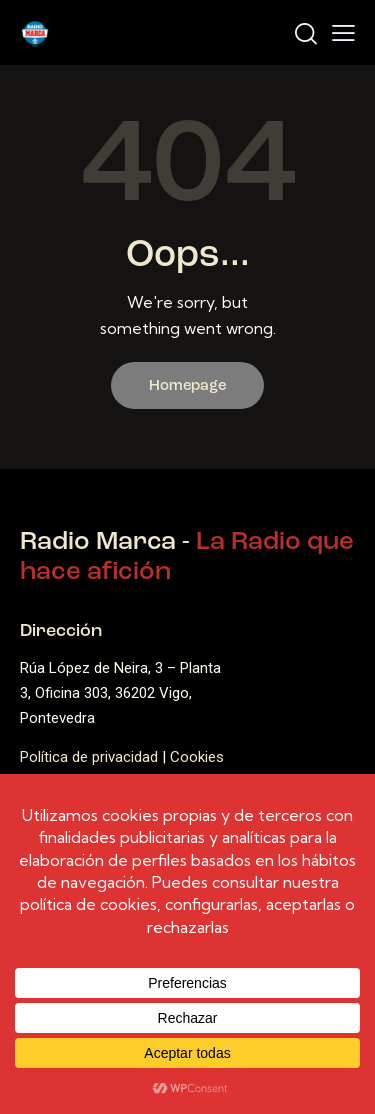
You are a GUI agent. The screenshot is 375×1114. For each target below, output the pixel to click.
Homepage (187, 386)
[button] (343, 33)
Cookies (199, 757)
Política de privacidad (89, 757)
